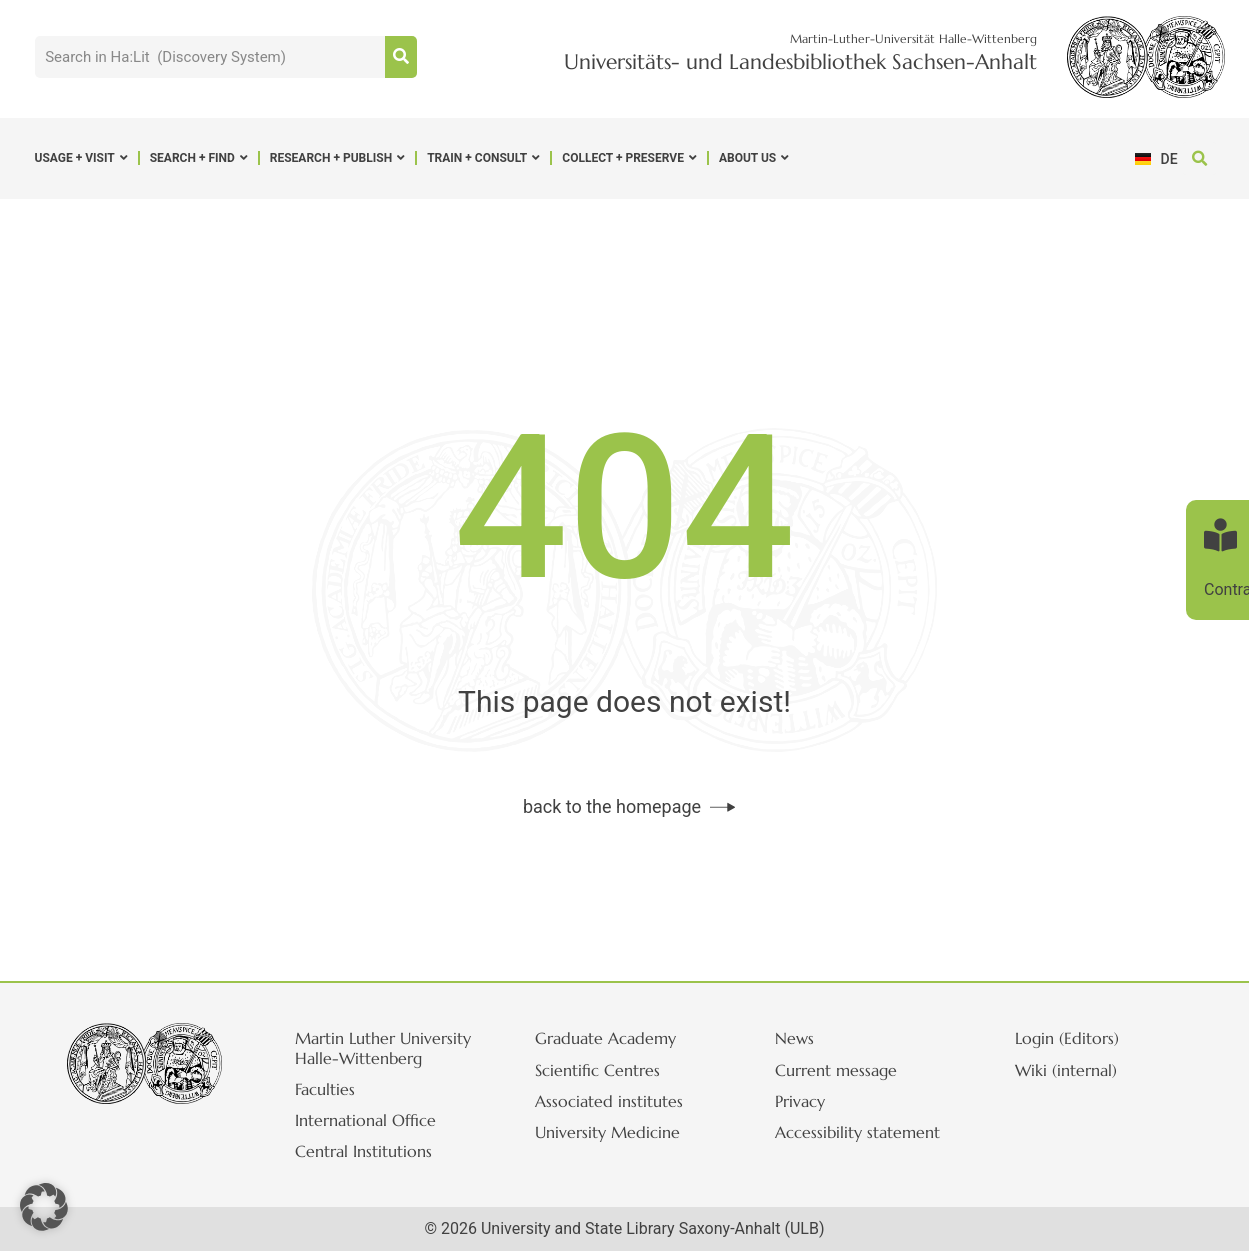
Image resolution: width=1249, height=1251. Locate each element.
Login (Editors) (1067, 1038)
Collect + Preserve (629, 158)
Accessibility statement (857, 1132)
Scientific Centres (597, 1070)
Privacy (800, 1101)
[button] (1199, 158)
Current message (836, 1070)
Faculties (325, 1089)
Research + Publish (337, 158)
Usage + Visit (81, 158)
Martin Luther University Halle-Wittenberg (383, 1047)
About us (754, 158)
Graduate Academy (605, 1038)
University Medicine (607, 1132)
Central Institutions (363, 1151)
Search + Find (199, 158)
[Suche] (401, 57)
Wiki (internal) (1066, 1070)
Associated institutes (609, 1101)
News (794, 1038)
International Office (365, 1120)
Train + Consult (483, 158)
